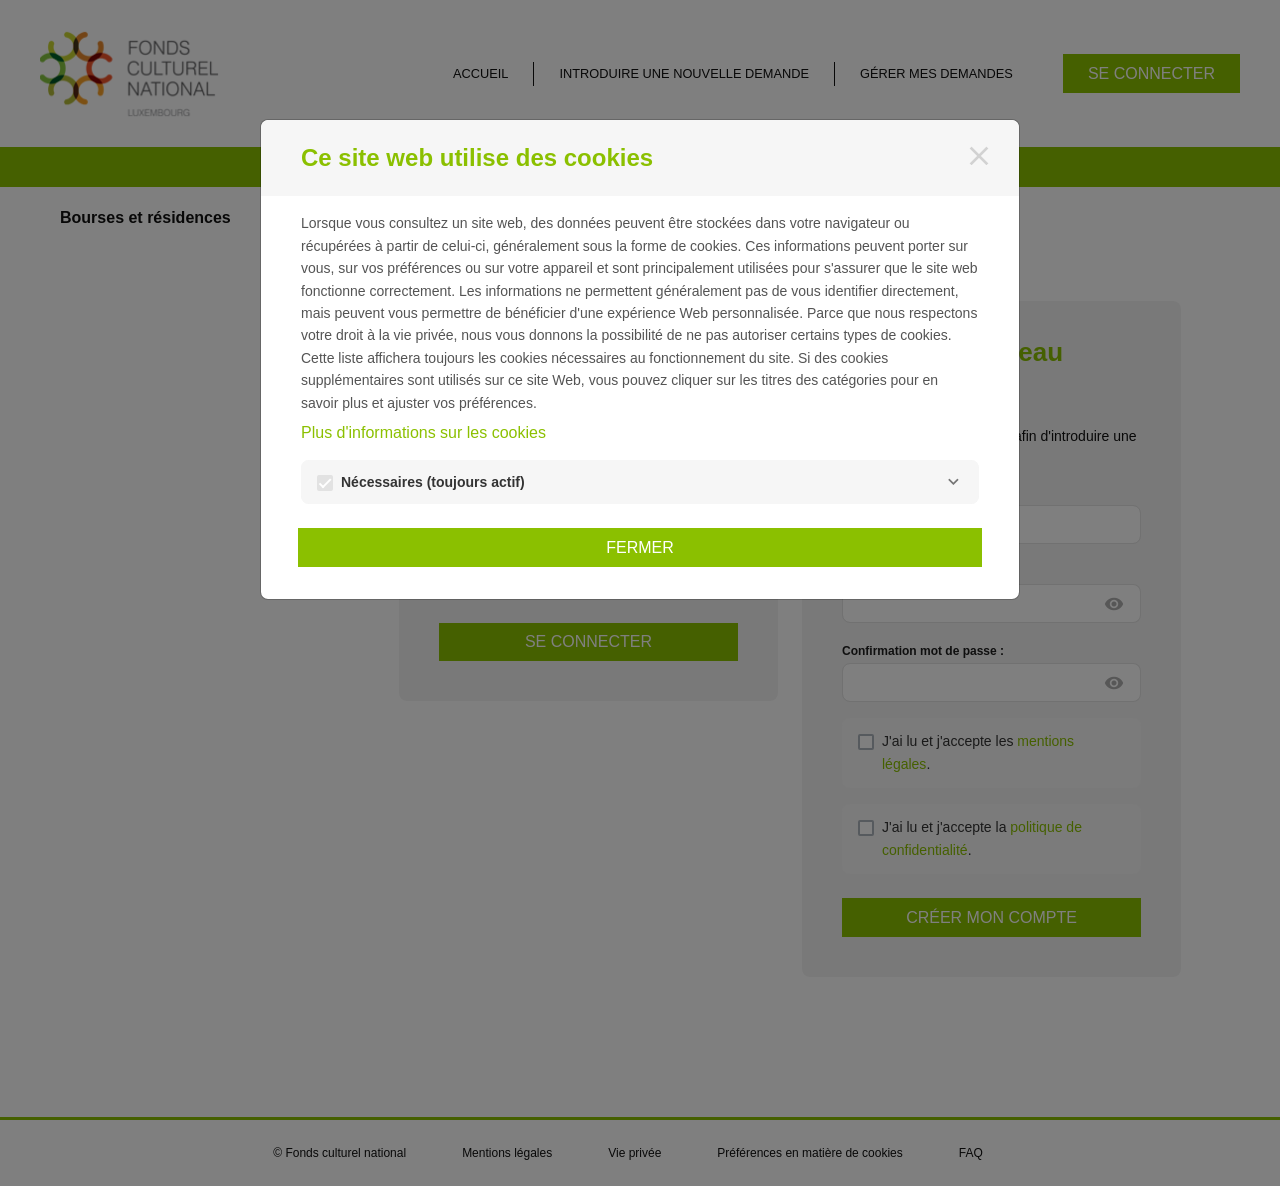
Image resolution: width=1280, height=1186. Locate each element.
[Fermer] (979, 156)
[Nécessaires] (953, 482)
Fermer (640, 547)
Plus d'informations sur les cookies (423, 432)
